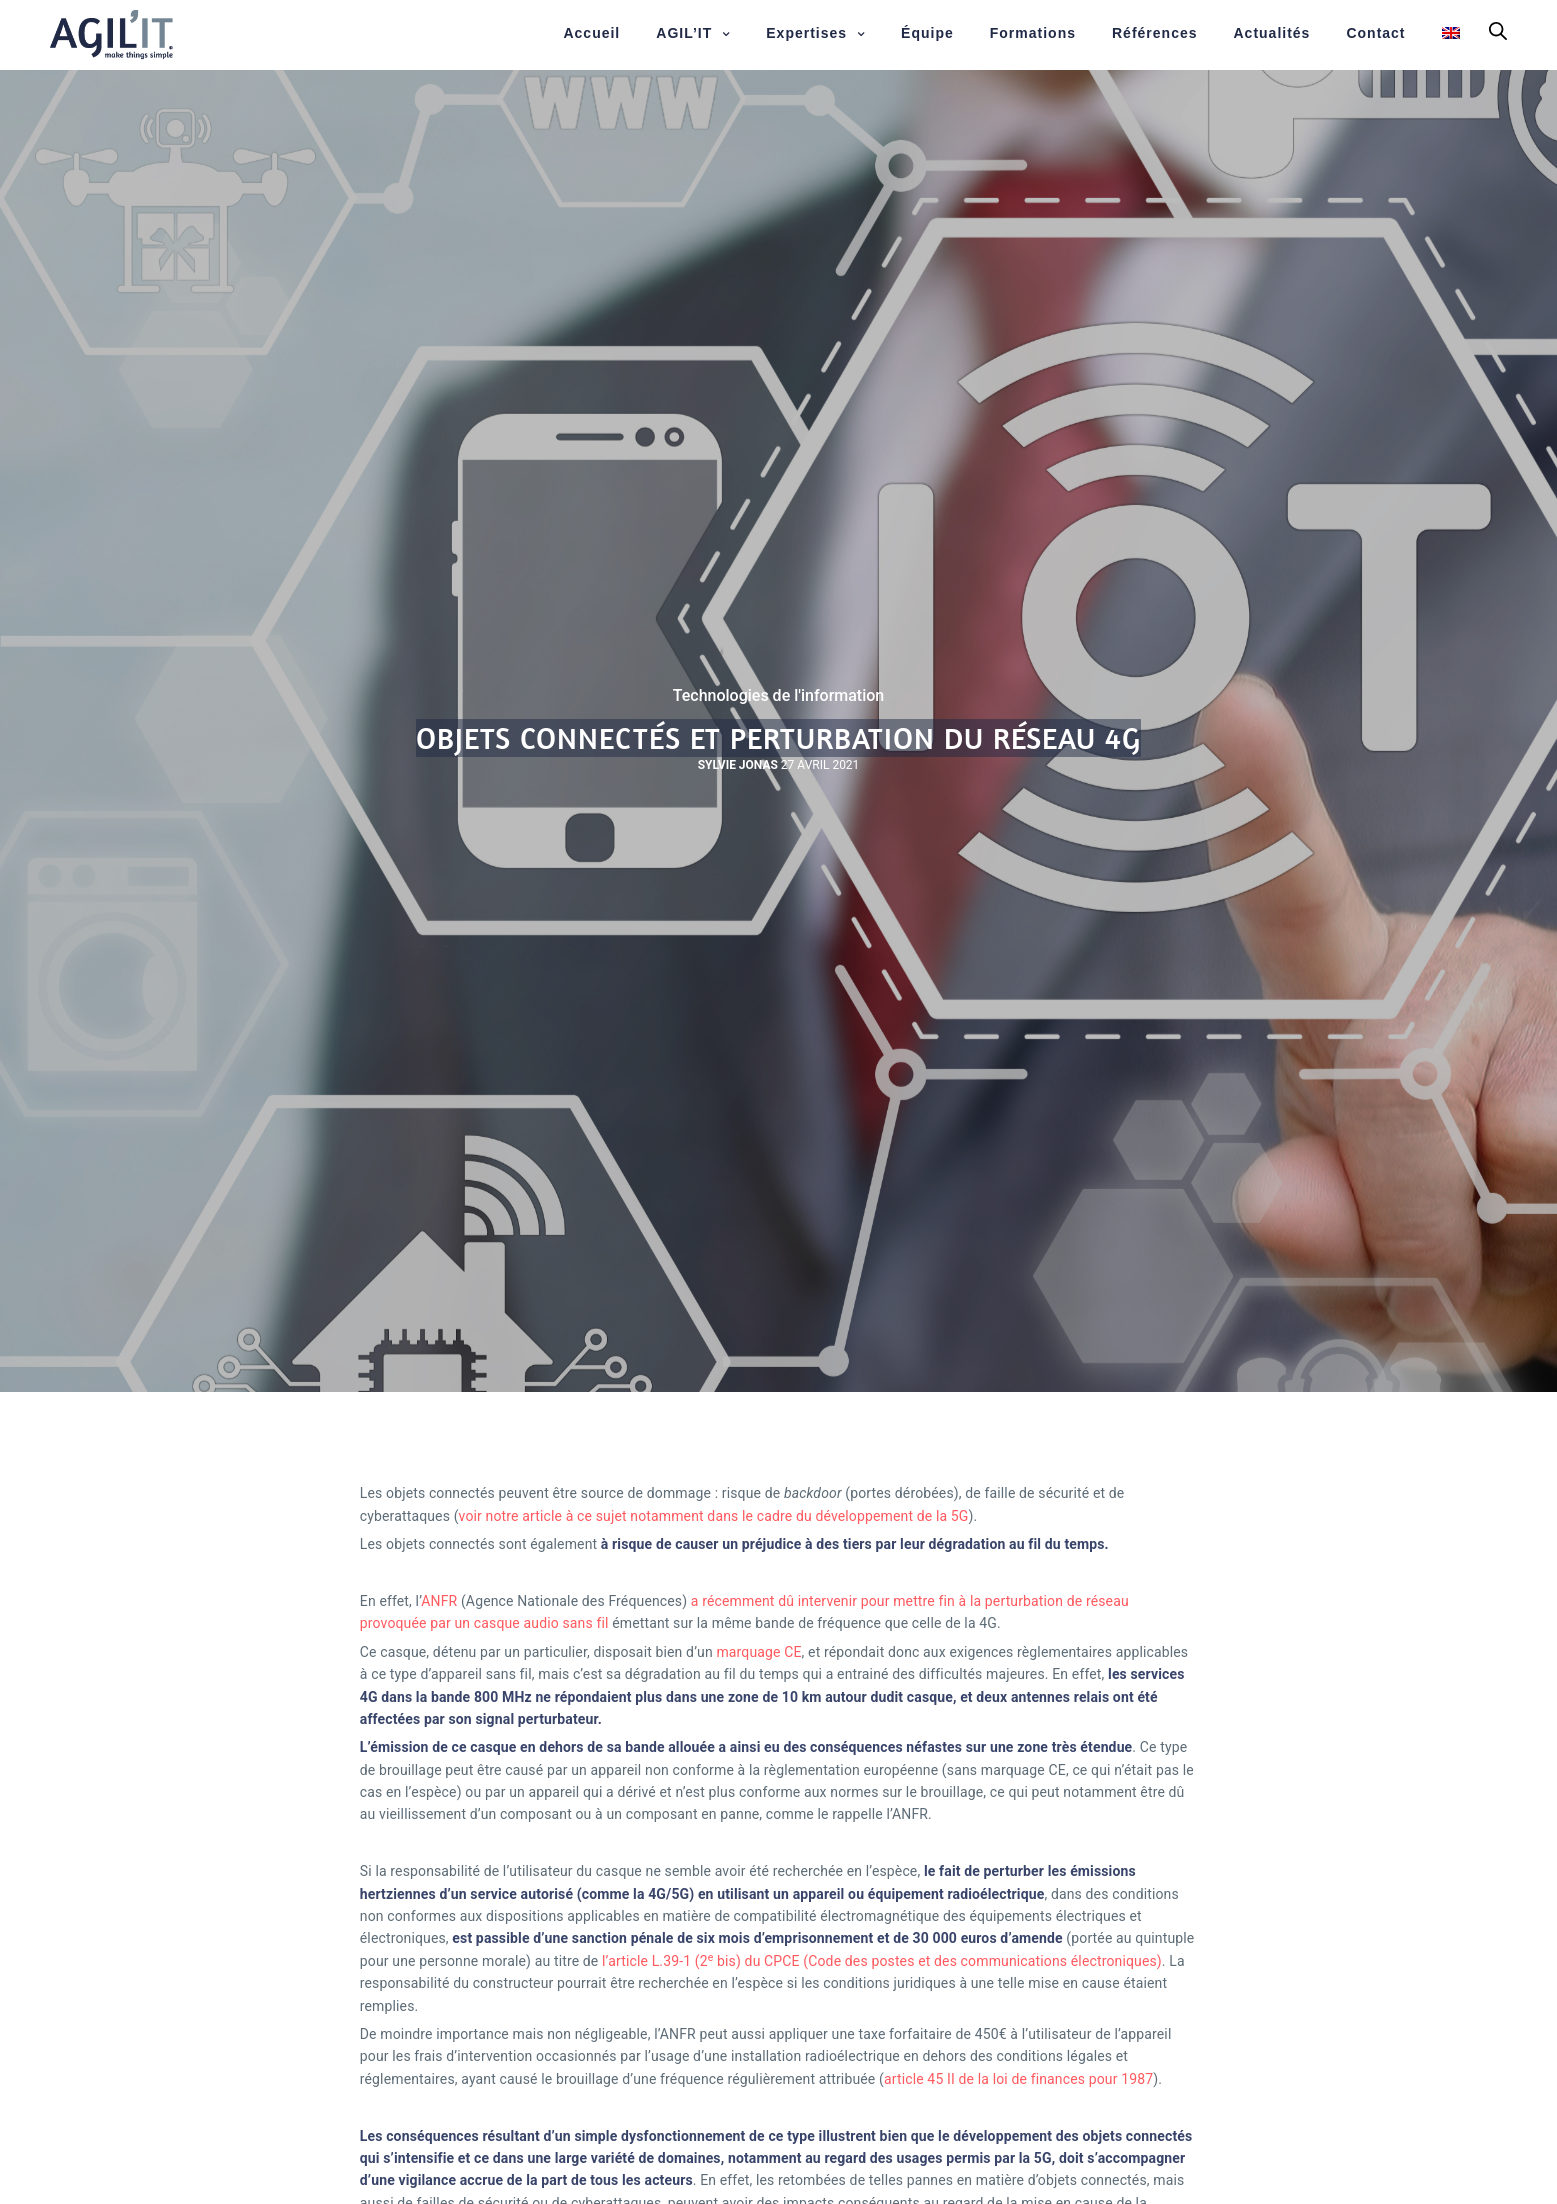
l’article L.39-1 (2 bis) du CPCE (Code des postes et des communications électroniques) (882, 1961)
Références (1155, 33)
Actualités (1272, 33)
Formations (1033, 33)
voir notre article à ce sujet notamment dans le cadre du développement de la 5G (714, 1516)
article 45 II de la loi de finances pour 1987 (1018, 2079)
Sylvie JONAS (738, 765)
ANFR (439, 1601)
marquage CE (758, 1652)
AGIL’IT (684, 33)
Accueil (591, 33)
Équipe (927, 33)
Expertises (806, 33)
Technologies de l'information (779, 696)
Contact (1375, 33)
